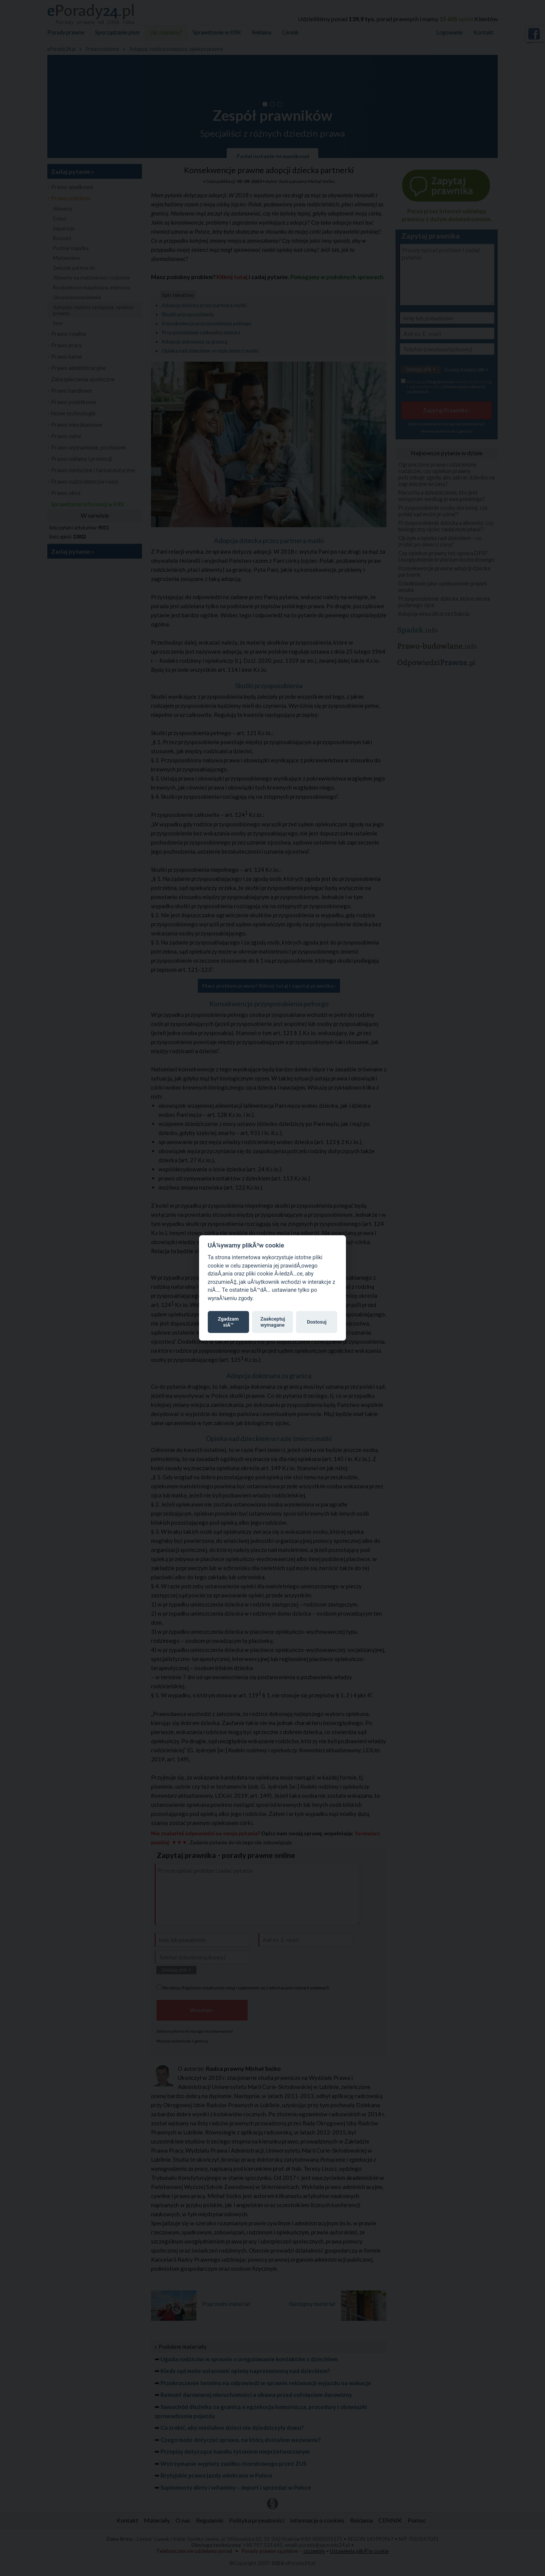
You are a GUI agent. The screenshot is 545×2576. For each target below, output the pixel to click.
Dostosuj (317, 1322)
